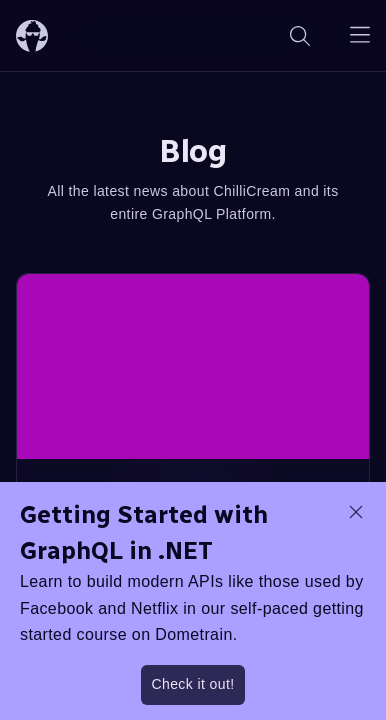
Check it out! (192, 684)
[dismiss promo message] (356, 512)
